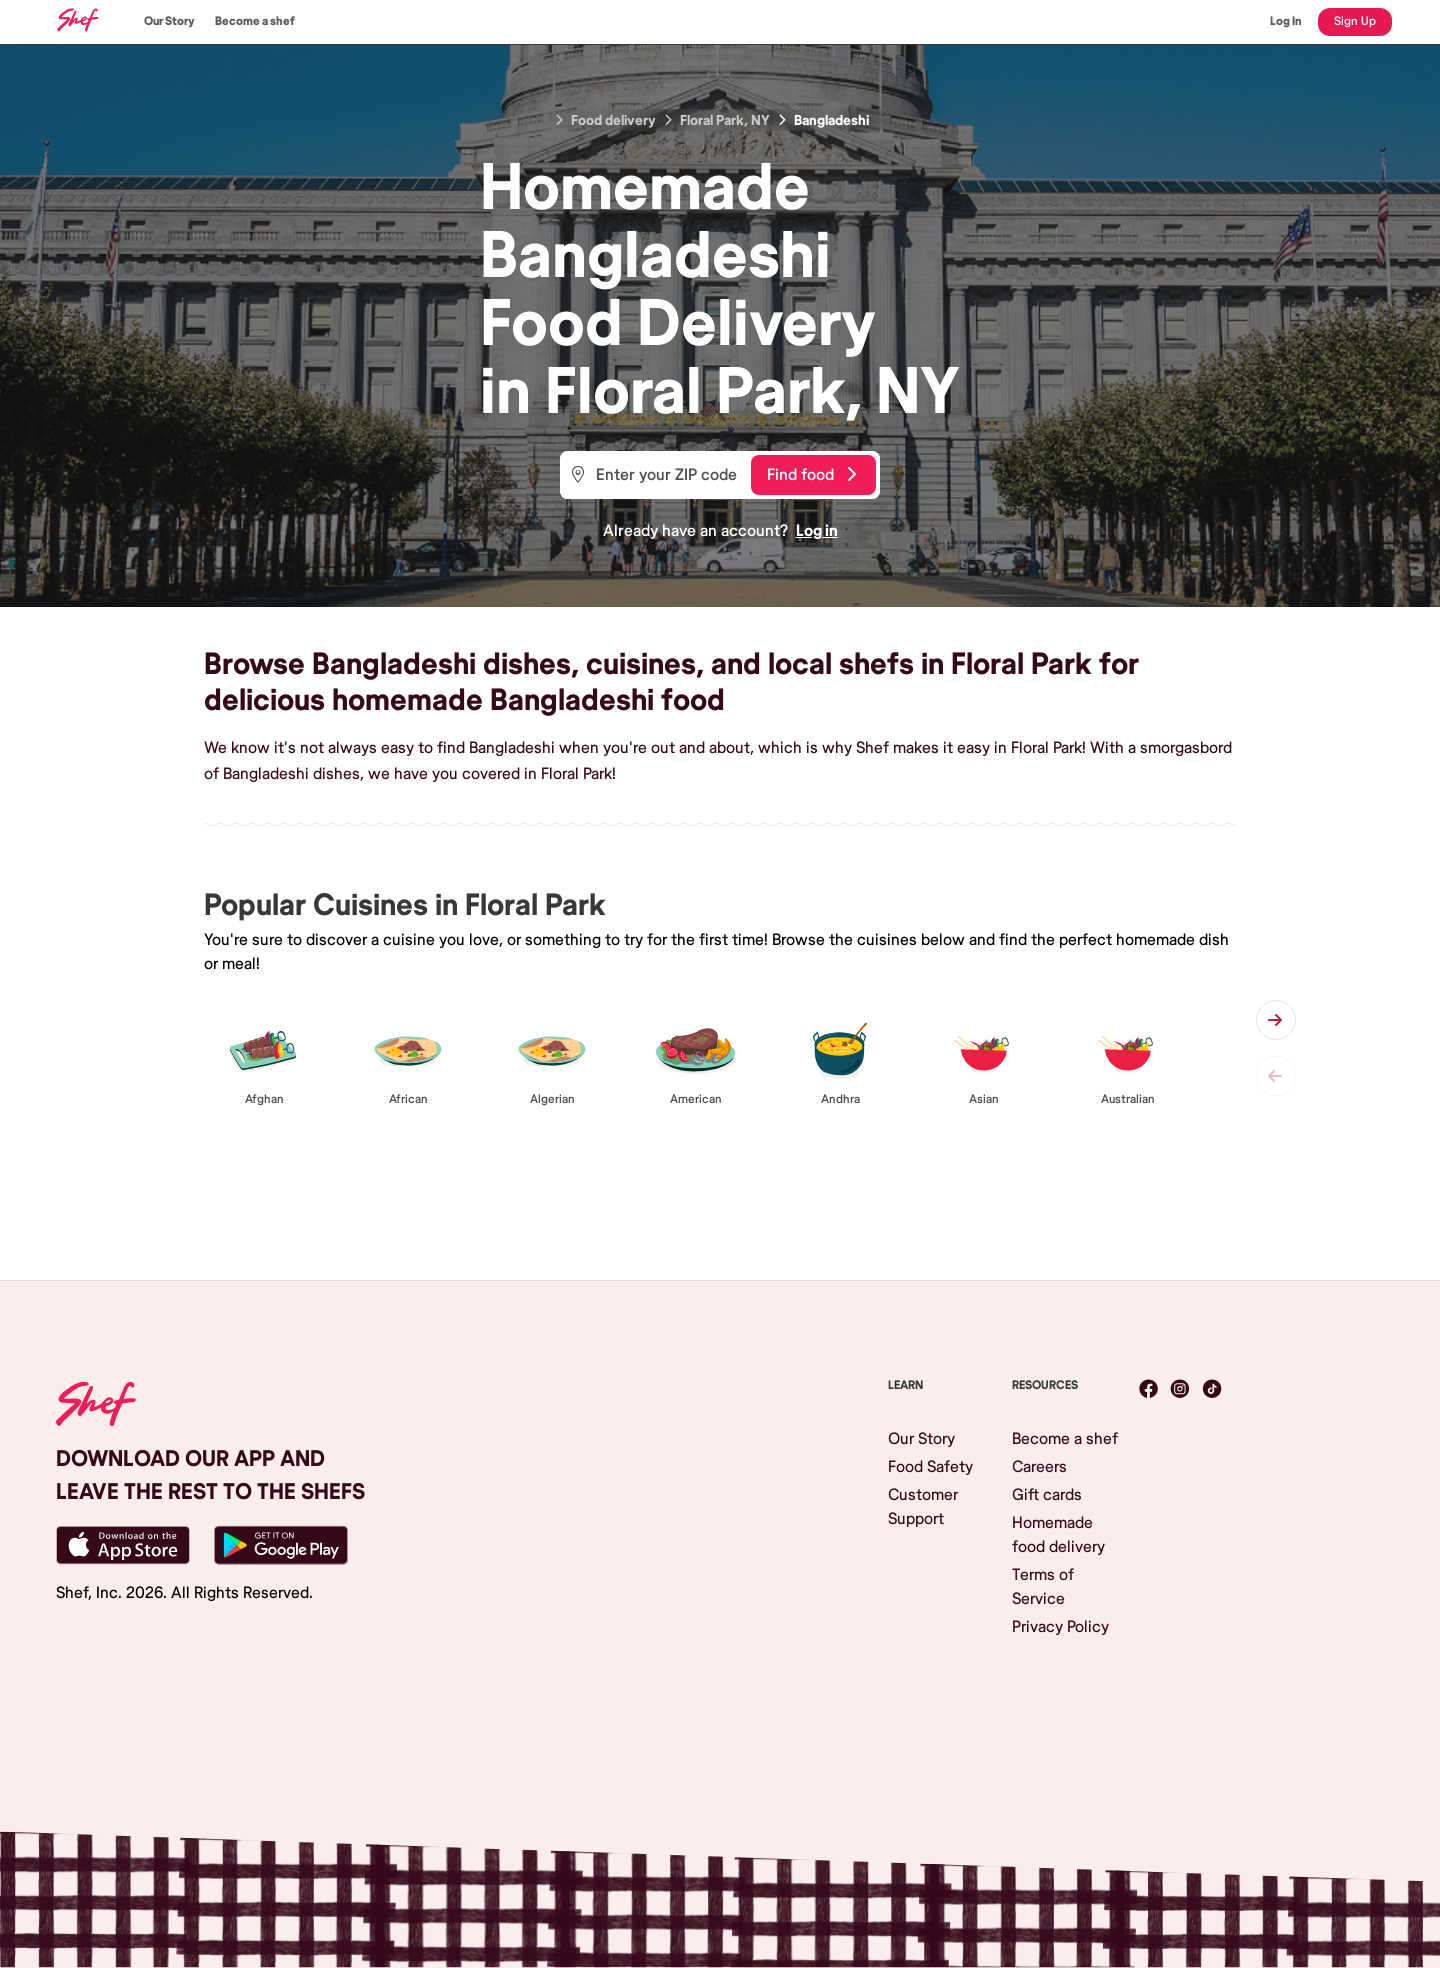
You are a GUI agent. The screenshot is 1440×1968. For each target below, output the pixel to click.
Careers (1039, 1467)
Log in (817, 531)
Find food (811, 475)
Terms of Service (1043, 1587)
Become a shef (255, 21)
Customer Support (923, 1507)
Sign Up (1355, 21)
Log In (1286, 21)
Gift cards (1047, 1495)
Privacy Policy (1060, 1627)
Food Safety (930, 1467)
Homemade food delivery (1058, 1535)
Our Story (169, 21)
